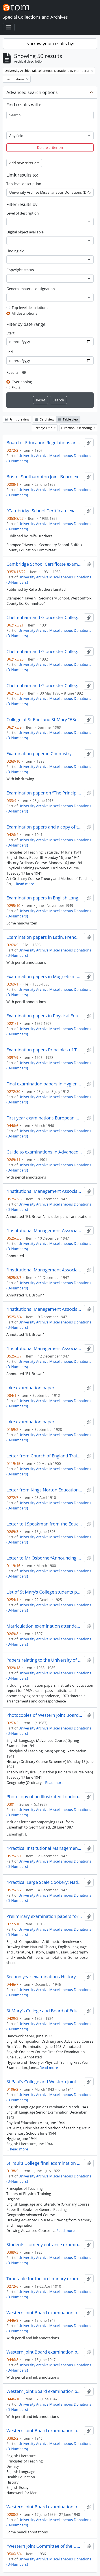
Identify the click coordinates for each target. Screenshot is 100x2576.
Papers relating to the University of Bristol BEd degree (44, 1660)
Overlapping (22, 381)
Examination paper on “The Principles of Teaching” (44, 793)
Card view (44, 419)
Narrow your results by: (50, 44)
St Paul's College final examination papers (44, 2163)
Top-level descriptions (30, 307)
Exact (16, 387)
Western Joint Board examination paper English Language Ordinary (44, 2312)
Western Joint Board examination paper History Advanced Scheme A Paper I (44, 2391)
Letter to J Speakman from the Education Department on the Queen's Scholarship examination (44, 1524)
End (9, 352)
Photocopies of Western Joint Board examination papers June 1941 (44, 1715)
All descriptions (24, 313)
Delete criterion (50, 147)
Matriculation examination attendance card (44, 1626)
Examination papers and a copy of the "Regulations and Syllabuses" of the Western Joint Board (44, 827)
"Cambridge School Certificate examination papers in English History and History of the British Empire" (44, 510)
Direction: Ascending (77, 428)
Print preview (17, 419)
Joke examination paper (30, 1387)
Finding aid (15, 251)
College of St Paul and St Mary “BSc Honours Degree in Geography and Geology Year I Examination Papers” (44, 719)
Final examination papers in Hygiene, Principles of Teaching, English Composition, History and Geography (44, 1084)
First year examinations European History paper (44, 1118)
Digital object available (25, 232)
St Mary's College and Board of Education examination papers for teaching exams (44, 2010)
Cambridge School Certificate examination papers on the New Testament (44, 564)
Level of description (22, 213)
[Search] (50, 115)
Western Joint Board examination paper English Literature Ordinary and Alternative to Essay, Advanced (44, 2352)
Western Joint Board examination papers (44, 2430)
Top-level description (23, 183)
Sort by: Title (43, 428)
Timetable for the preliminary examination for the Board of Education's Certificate (44, 2278)
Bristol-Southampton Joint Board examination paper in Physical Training (44, 476)
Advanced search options (32, 92)
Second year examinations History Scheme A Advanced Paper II (44, 1976)
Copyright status (20, 269)
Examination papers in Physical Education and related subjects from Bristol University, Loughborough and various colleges (44, 1015)
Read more (25, 883)
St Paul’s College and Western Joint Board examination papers (44, 2081)
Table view (68, 419)
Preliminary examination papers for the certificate (44, 1916)
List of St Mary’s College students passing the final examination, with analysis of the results (44, 1592)
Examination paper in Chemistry (39, 753)
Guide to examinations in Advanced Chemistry (44, 1152)
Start (10, 333)
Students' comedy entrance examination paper (44, 2244)
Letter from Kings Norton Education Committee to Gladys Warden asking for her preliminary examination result (44, 1490)
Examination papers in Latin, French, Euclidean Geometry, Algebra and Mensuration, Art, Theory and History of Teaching (44, 937)
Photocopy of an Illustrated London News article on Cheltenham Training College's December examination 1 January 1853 (44, 1796)
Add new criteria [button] (22, 163)
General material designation (30, 288)
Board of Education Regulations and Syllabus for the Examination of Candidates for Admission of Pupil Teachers (44, 442)
